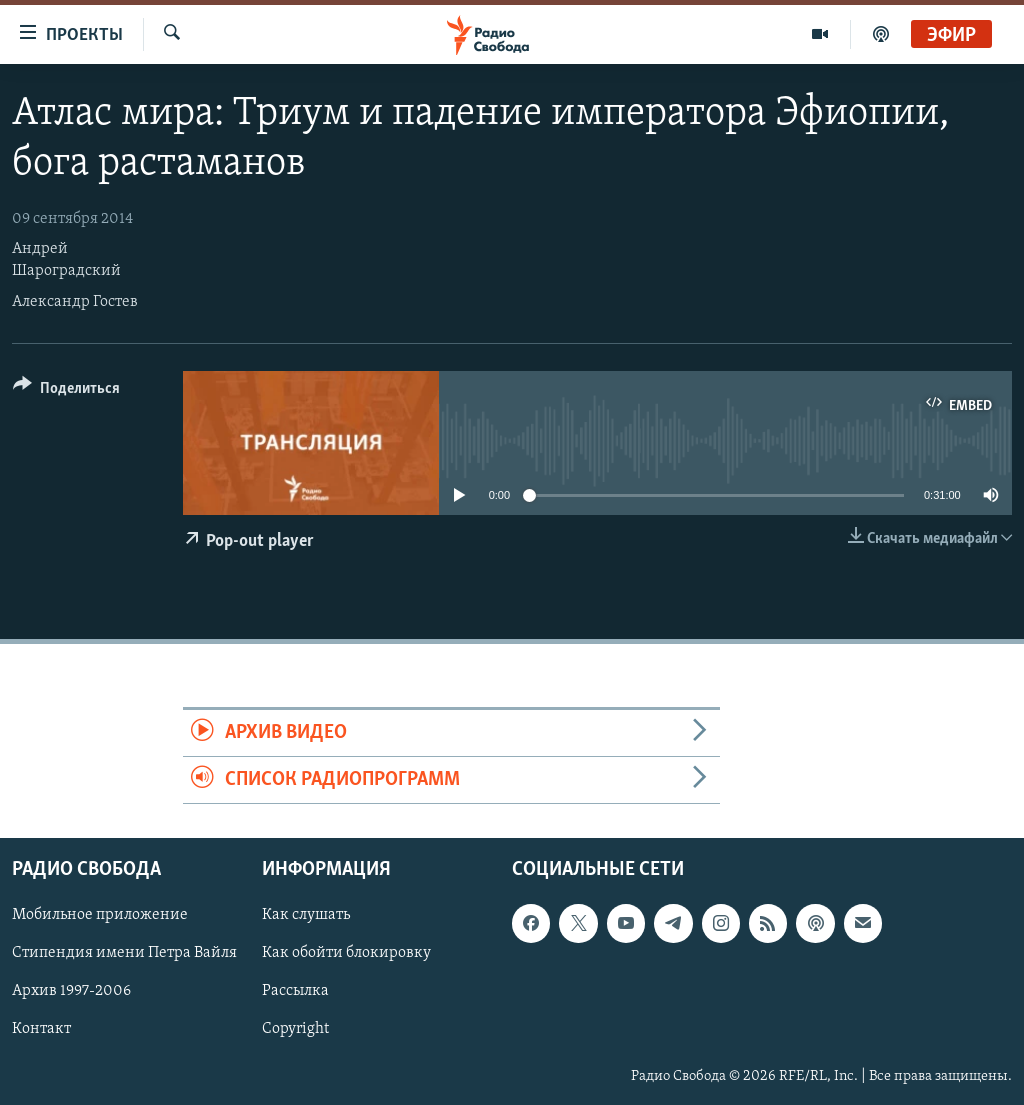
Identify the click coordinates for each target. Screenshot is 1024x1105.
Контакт (41, 1030)
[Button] (66, 391)
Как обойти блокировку (346, 954)
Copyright (295, 1030)
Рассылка (295, 992)
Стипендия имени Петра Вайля (124, 954)
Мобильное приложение (100, 916)
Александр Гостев (75, 302)
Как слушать (306, 916)
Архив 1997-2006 (71, 992)
